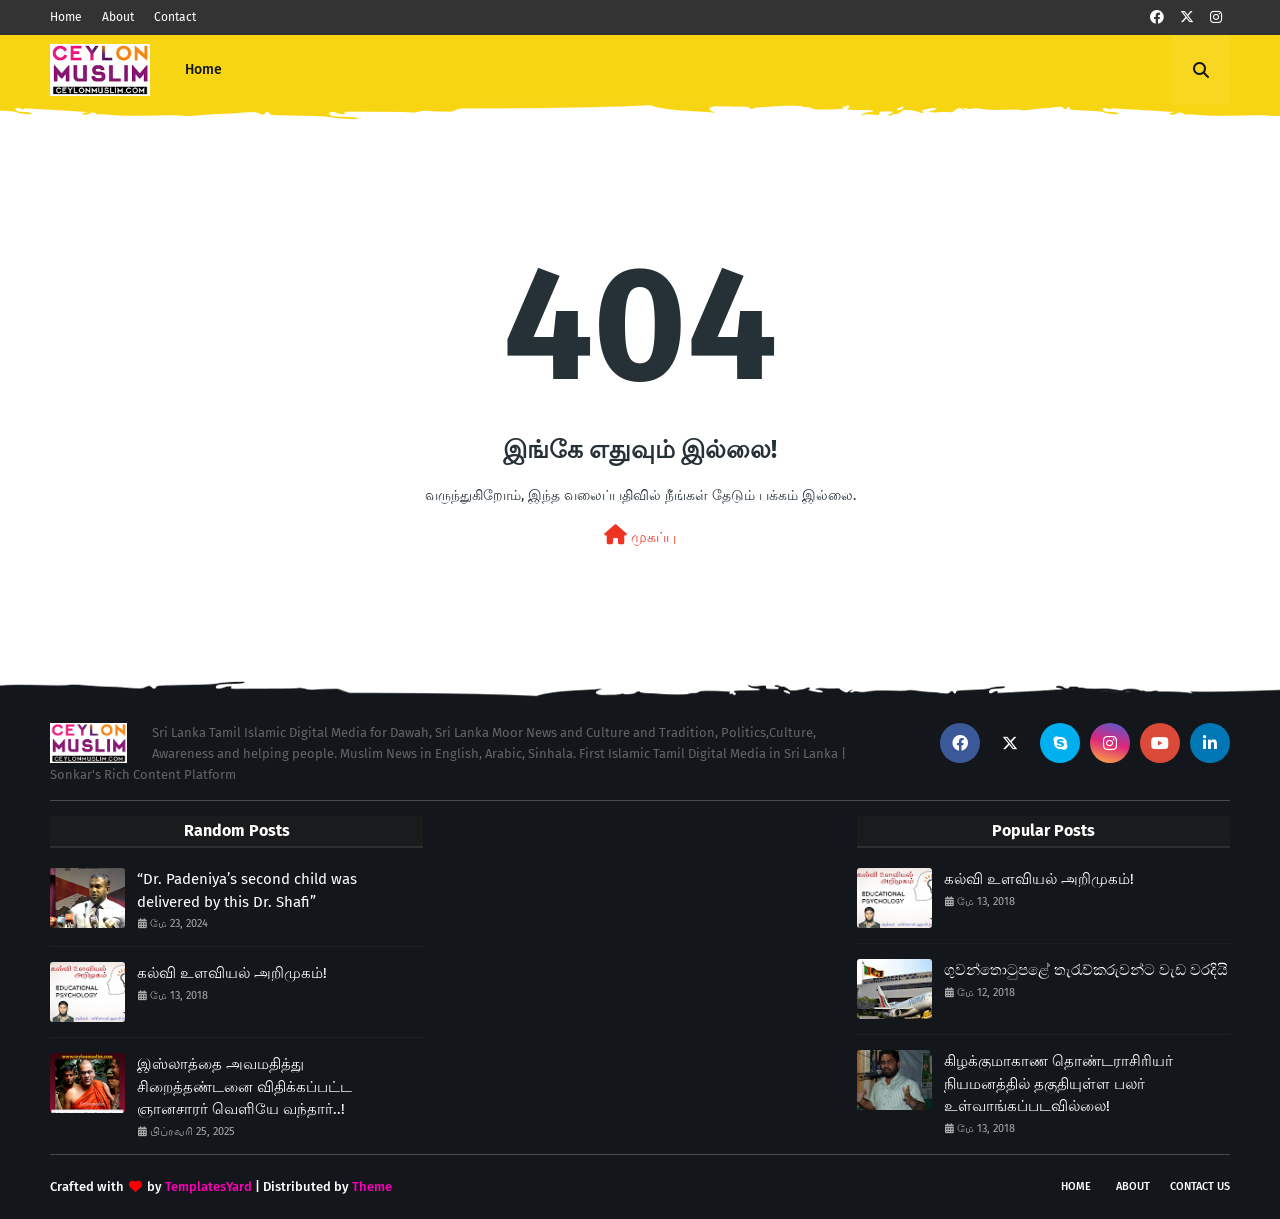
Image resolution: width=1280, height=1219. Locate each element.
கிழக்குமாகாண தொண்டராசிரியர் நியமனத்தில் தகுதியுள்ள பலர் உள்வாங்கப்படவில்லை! (1058, 1083)
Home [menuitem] (203, 69)
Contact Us (1200, 1186)
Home (66, 17)
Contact (175, 17)
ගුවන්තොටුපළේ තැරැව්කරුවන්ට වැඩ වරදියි (1086, 970)
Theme (372, 1186)
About (118, 17)
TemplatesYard (208, 1186)
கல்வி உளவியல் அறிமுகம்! (232, 973)
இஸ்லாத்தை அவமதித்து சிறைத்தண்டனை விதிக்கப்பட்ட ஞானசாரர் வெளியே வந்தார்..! (244, 1086)
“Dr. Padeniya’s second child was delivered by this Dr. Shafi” (247, 890)
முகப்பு (640, 535)
